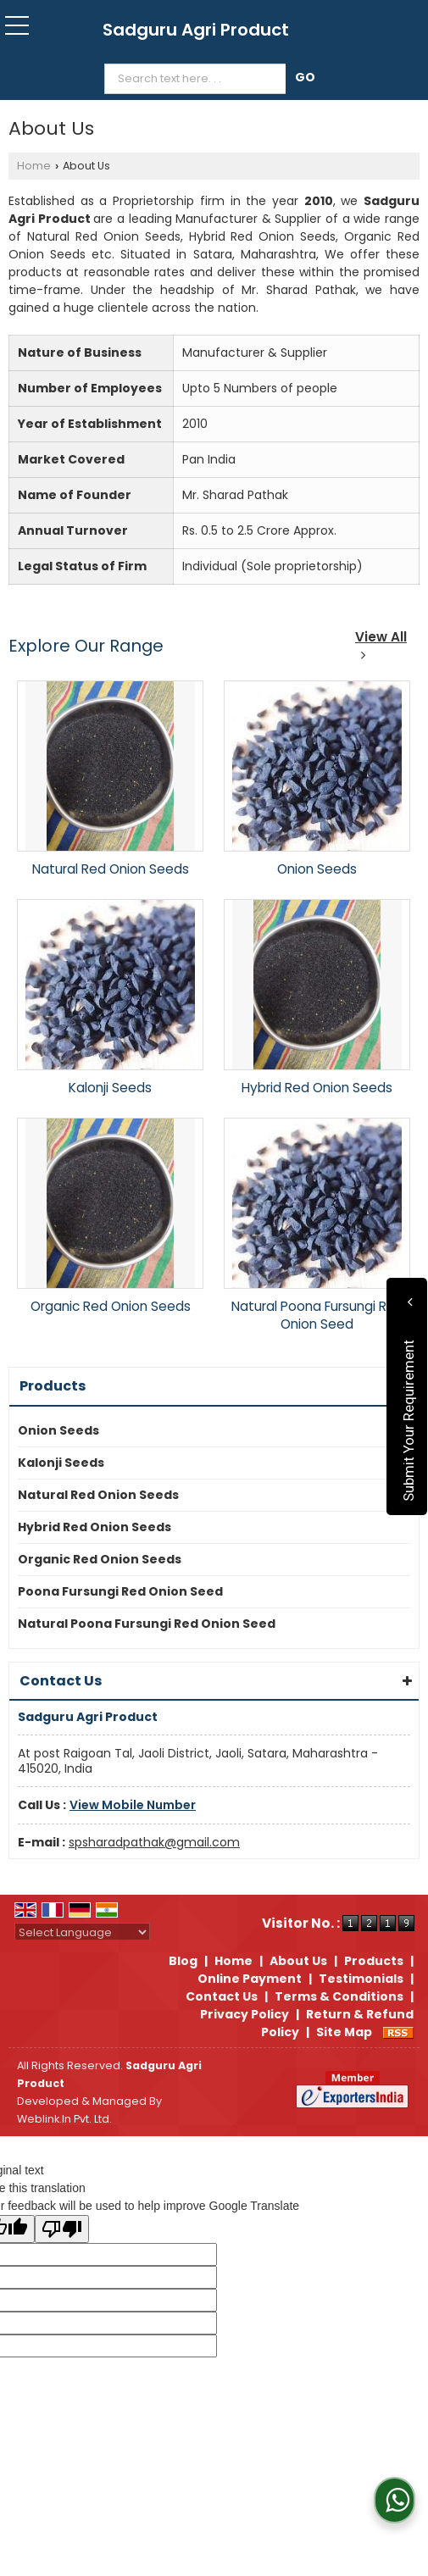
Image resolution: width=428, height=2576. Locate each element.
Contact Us (222, 1996)
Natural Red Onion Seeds (110, 869)
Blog (183, 1960)
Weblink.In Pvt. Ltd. (64, 2119)
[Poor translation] (62, 2229)
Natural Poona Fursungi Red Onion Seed (317, 1315)
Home (34, 165)
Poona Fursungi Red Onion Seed (120, 1591)
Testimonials (361, 1978)
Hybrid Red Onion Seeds (317, 1087)
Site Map (344, 2032)
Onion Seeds (317, 869)
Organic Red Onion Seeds (111, 1306)
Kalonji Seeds (110, 1087)
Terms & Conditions (339, 1996)
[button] (132, 1804)
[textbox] (198, 79)
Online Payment (249, 1978)
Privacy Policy (244, 2014)
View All (381, 644)
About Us (298, 1960)
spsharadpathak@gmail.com (154, 1842)
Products (52, 1386)
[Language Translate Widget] (82, 1932)
